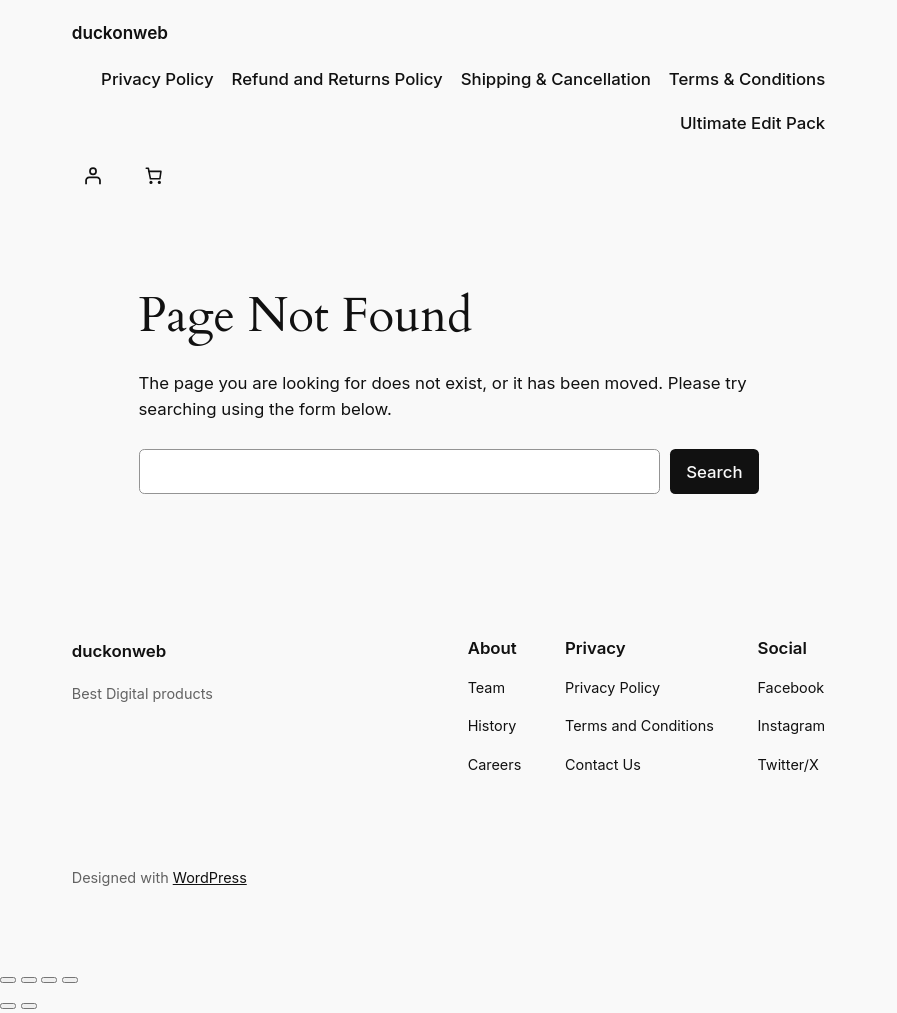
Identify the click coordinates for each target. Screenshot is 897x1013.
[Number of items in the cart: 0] (154, 176)
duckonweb (120, 32)
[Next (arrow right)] (29, 1006)
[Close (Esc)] (70, 980)
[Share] (49, 980)
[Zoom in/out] (8, 980)
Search (714, 472)
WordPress (210, 877)
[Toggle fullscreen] (29, 980)
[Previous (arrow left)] (8, 1006)
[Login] (93, 176)
